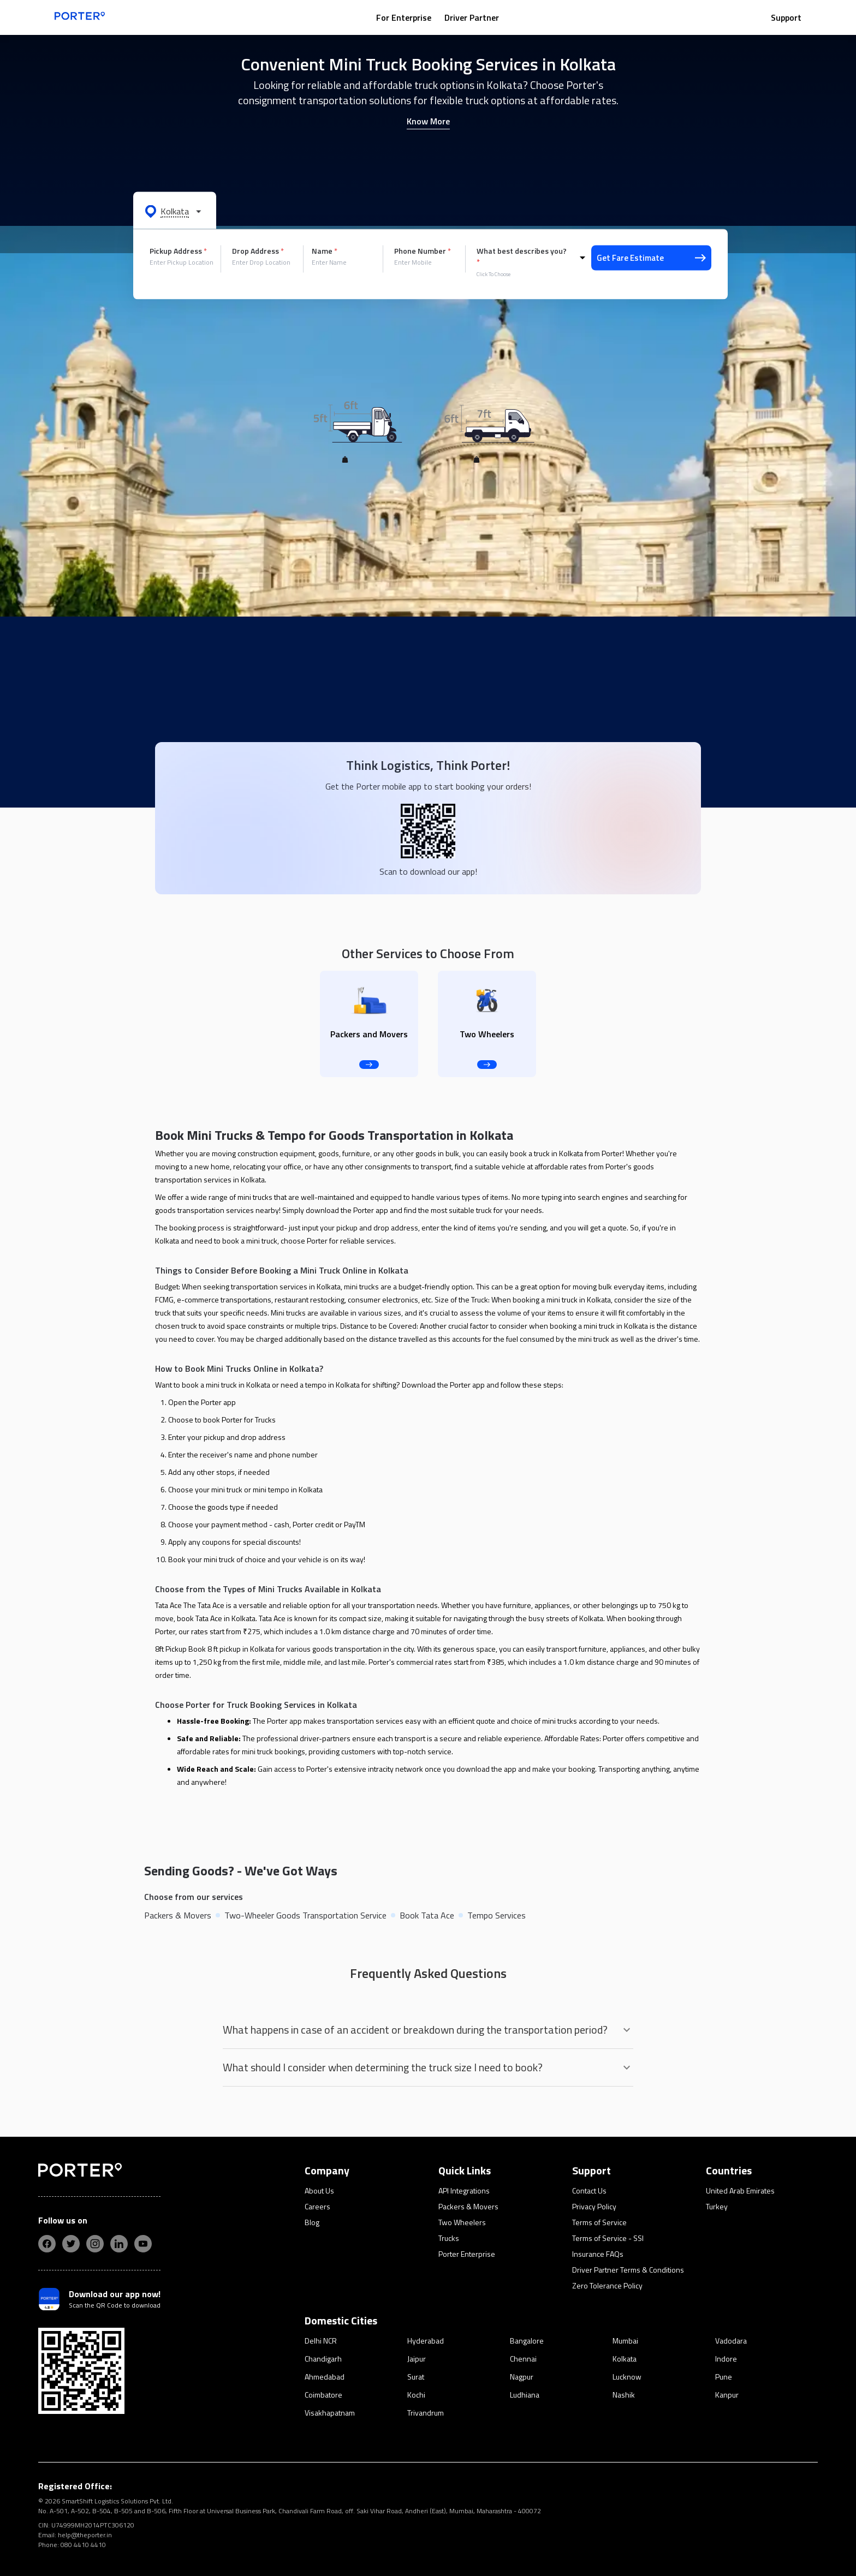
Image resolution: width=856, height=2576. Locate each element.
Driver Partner (471, 17)
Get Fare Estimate (651, 258)
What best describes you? (522, 256)
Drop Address (258, 251)
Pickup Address (178, 251)
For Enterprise (403, 17)
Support (786, 17)
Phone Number (422, 251)
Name (324, 251)
